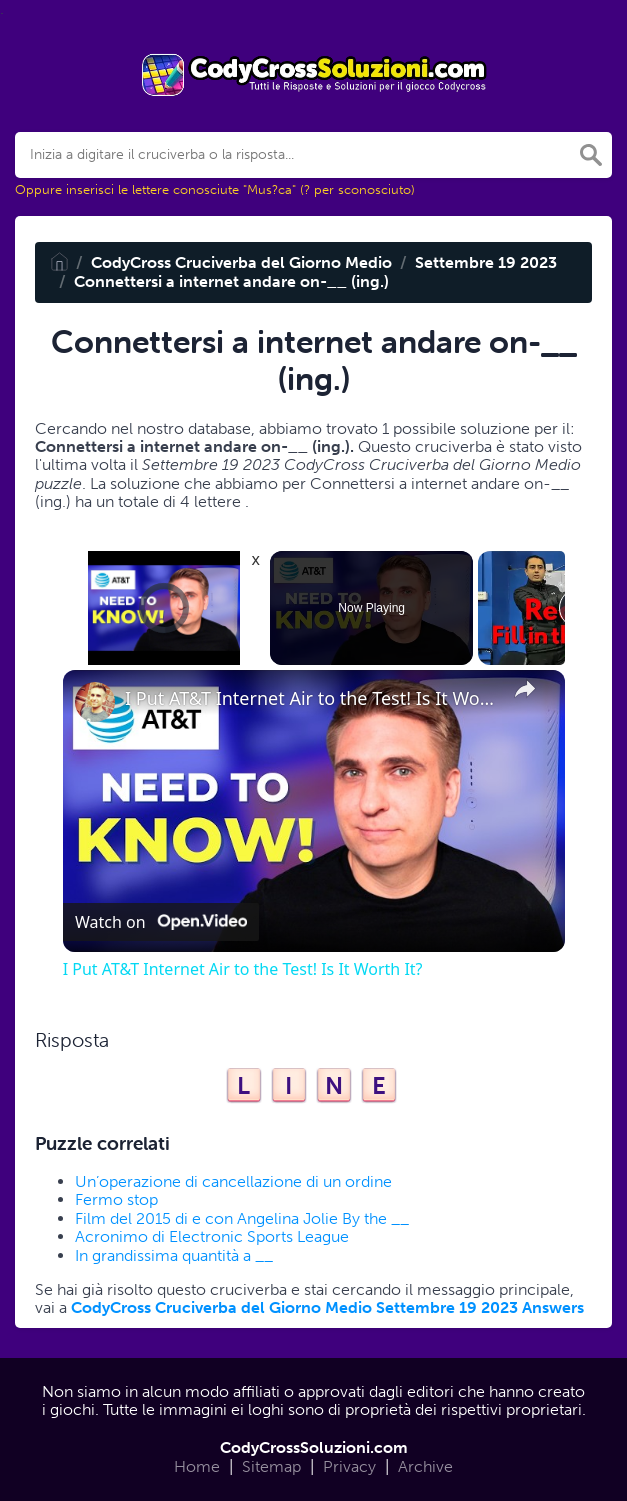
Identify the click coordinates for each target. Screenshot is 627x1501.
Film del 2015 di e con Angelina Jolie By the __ (242, 1218)
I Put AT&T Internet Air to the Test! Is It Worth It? (311, 698)
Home (197, 1466)
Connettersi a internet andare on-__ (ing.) (231, 281)
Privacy (349, 1466)
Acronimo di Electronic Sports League (212, 1236)
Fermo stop (116, 1199)
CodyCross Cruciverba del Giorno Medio (241, 262)
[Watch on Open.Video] (161, 923)
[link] (95, 702)
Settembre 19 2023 (486, 262)
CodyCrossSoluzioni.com (314, 1447)
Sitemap (271, 1466)
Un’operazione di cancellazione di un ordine (233, 1181)
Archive (425, 1466)
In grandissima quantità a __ (174, 1255)
